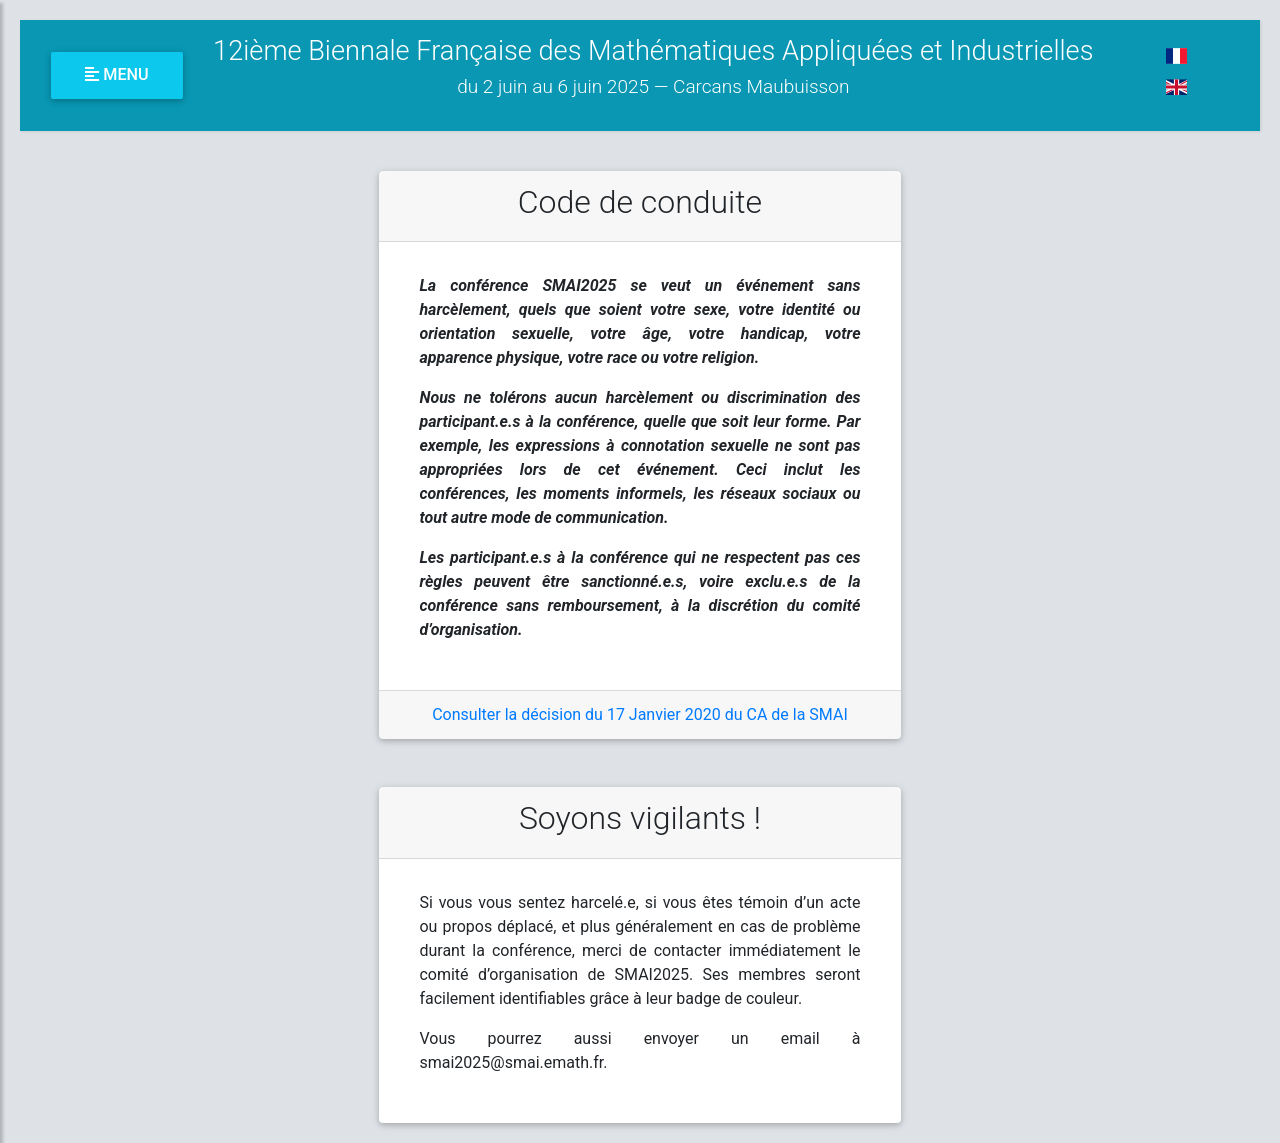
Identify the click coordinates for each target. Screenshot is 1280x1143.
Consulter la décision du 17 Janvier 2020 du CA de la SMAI (640, 714)
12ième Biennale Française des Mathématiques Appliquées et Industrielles (653, 66)
